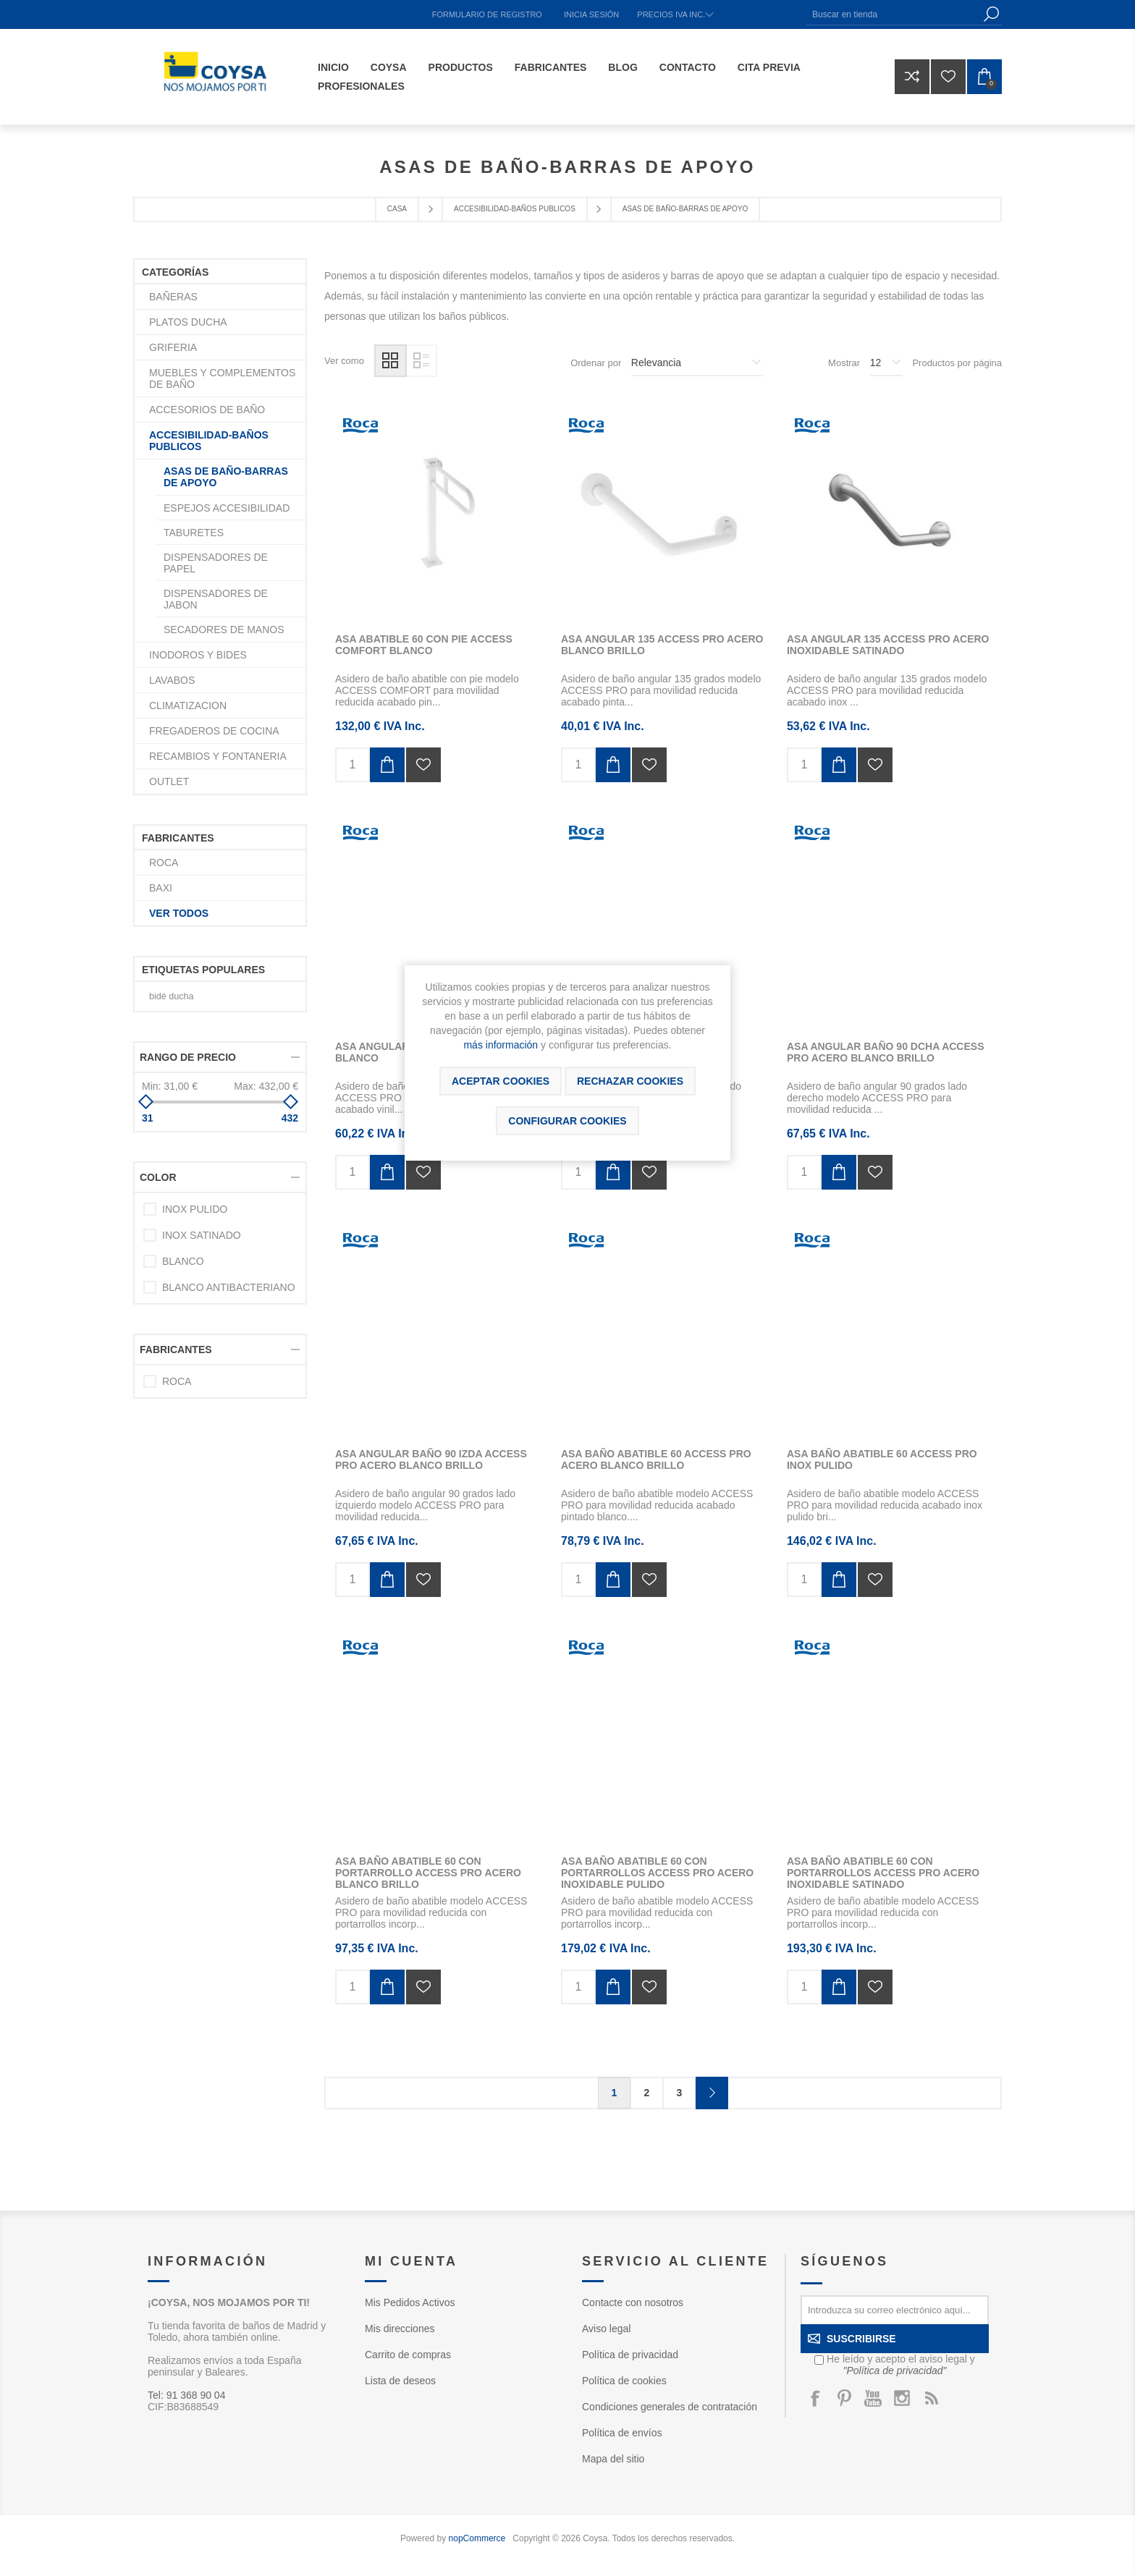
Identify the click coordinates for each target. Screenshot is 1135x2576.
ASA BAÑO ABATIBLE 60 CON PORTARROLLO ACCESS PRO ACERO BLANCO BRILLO (428, 1872)
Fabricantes (176, 1349)
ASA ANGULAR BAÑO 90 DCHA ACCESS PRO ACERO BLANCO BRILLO (885, 1052)
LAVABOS (172, 680)
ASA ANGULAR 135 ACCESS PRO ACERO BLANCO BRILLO (662, 644)
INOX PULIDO (194, 1209)
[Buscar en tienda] (893, 14)
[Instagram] (901, 2398)
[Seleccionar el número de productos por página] (886, 363)
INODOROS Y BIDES (198, 655)
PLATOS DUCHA (188, 322)
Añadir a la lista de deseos (423, 764)
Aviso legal (606, 2328)
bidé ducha (171, 996)
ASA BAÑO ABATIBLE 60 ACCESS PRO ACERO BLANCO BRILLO (656, 1459)
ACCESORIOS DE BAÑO (207, 409)
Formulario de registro (487, 14)
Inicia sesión (591, 14)
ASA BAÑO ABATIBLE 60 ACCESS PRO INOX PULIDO (882, 1459)
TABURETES (194, 532)
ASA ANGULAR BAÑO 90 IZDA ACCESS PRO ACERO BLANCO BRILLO (431, 1459)
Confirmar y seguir (712, 2093)
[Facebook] (815, 2398)
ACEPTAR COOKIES (500, 1081)
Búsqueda (991, 14)
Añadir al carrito (387, 764)
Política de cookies (624, 2380)
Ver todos (178, 913)
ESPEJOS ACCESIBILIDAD (227, 508)
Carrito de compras (408, 2354)
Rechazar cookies (630, 1081)
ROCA (163, 862)
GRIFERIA (173, 347)
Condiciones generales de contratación (669, 2406)
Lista (421, 360)
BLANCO (183, 1261)
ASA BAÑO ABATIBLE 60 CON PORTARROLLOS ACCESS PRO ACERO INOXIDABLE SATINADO (883, 1872)
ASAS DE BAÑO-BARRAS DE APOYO (226, 476)
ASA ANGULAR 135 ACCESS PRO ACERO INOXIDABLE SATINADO (888, 644)
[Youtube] (872, 2398)
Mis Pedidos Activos (410, 2302)
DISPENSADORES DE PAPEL (216, 563)
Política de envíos (622, 2433)
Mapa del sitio (613, 2459)
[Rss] (930, 2398)
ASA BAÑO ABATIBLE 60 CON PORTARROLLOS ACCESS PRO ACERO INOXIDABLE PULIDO (657, 1872)
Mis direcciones (399, 2328)
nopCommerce (477, 2538)
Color (158, 1177)
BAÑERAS (173, 296)
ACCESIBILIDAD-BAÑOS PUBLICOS (209, 440)
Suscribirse (861, 2338)
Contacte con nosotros (632, 2302)
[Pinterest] (844, 2398)
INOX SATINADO (201, 1235)
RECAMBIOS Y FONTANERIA (218, 756)
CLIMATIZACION (188, 705)
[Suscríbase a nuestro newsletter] (895, 2309)
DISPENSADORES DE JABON (216, 599)
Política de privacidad (630, 2354)
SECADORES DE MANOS (224, 629)
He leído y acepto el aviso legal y (901, 2364)
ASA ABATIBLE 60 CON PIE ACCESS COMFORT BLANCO (423, 644)
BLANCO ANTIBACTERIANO (228, 1287)
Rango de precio (188, 1057)
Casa (397, 209)
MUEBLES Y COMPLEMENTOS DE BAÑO (222, 378)
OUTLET (169, 781)
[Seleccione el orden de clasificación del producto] (697, 363)
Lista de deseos (400, 2380)
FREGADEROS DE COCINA (214, 731)
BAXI (160, 888)
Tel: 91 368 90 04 (186, 2395)
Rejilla (390, 360)
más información (500, 1045)
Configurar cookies (567, 1121)
